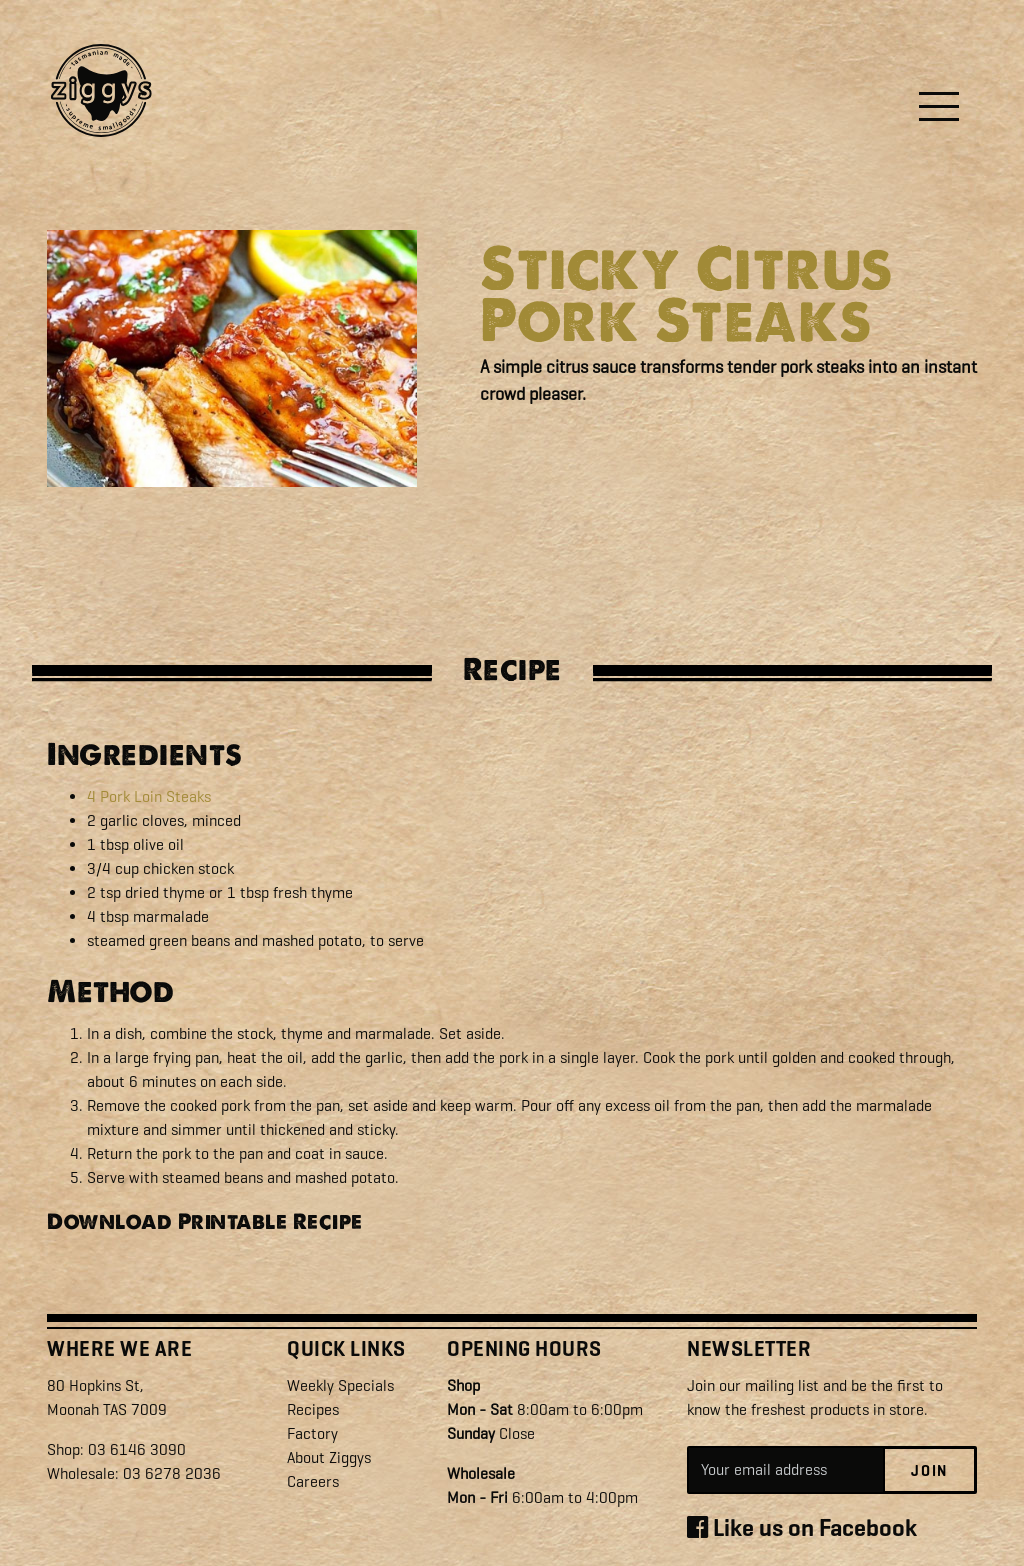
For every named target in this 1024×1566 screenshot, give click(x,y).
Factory (312, 1433)
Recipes (313, 1409)
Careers (313, 1481)
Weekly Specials (340, 1385)
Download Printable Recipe (205, 1221)
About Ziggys (329, 1457)
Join (929, 1471)
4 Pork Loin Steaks (149, 796)
